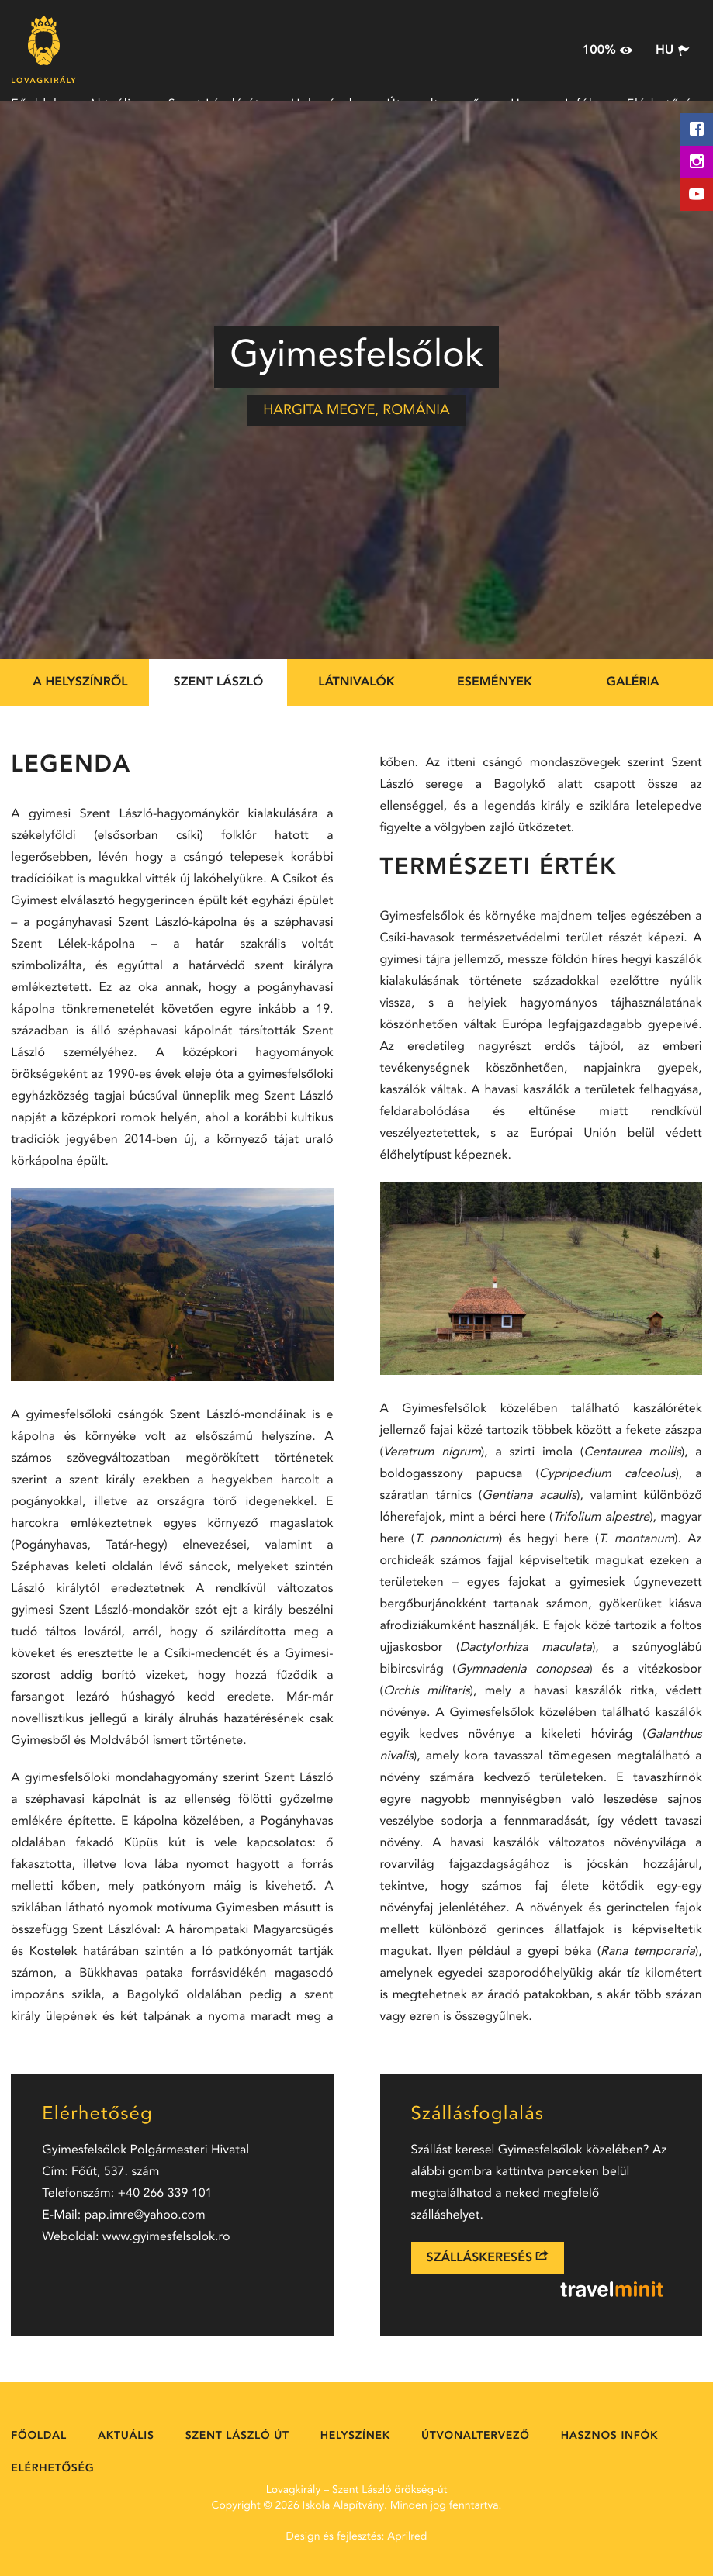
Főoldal (39, 2436)
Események (494, 682)
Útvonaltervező (475, 2436)
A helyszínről (80, 682)
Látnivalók (356, 682)
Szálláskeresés (488, 2257)
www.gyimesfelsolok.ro (166, 2237)
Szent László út (237, 2436)
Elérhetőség (52, 2469)
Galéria (632, 682)
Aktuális (126, 2436)
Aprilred (407, 2537)
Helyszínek (355, 2436)
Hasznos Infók (609, 2436)
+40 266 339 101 (165, 2194)
